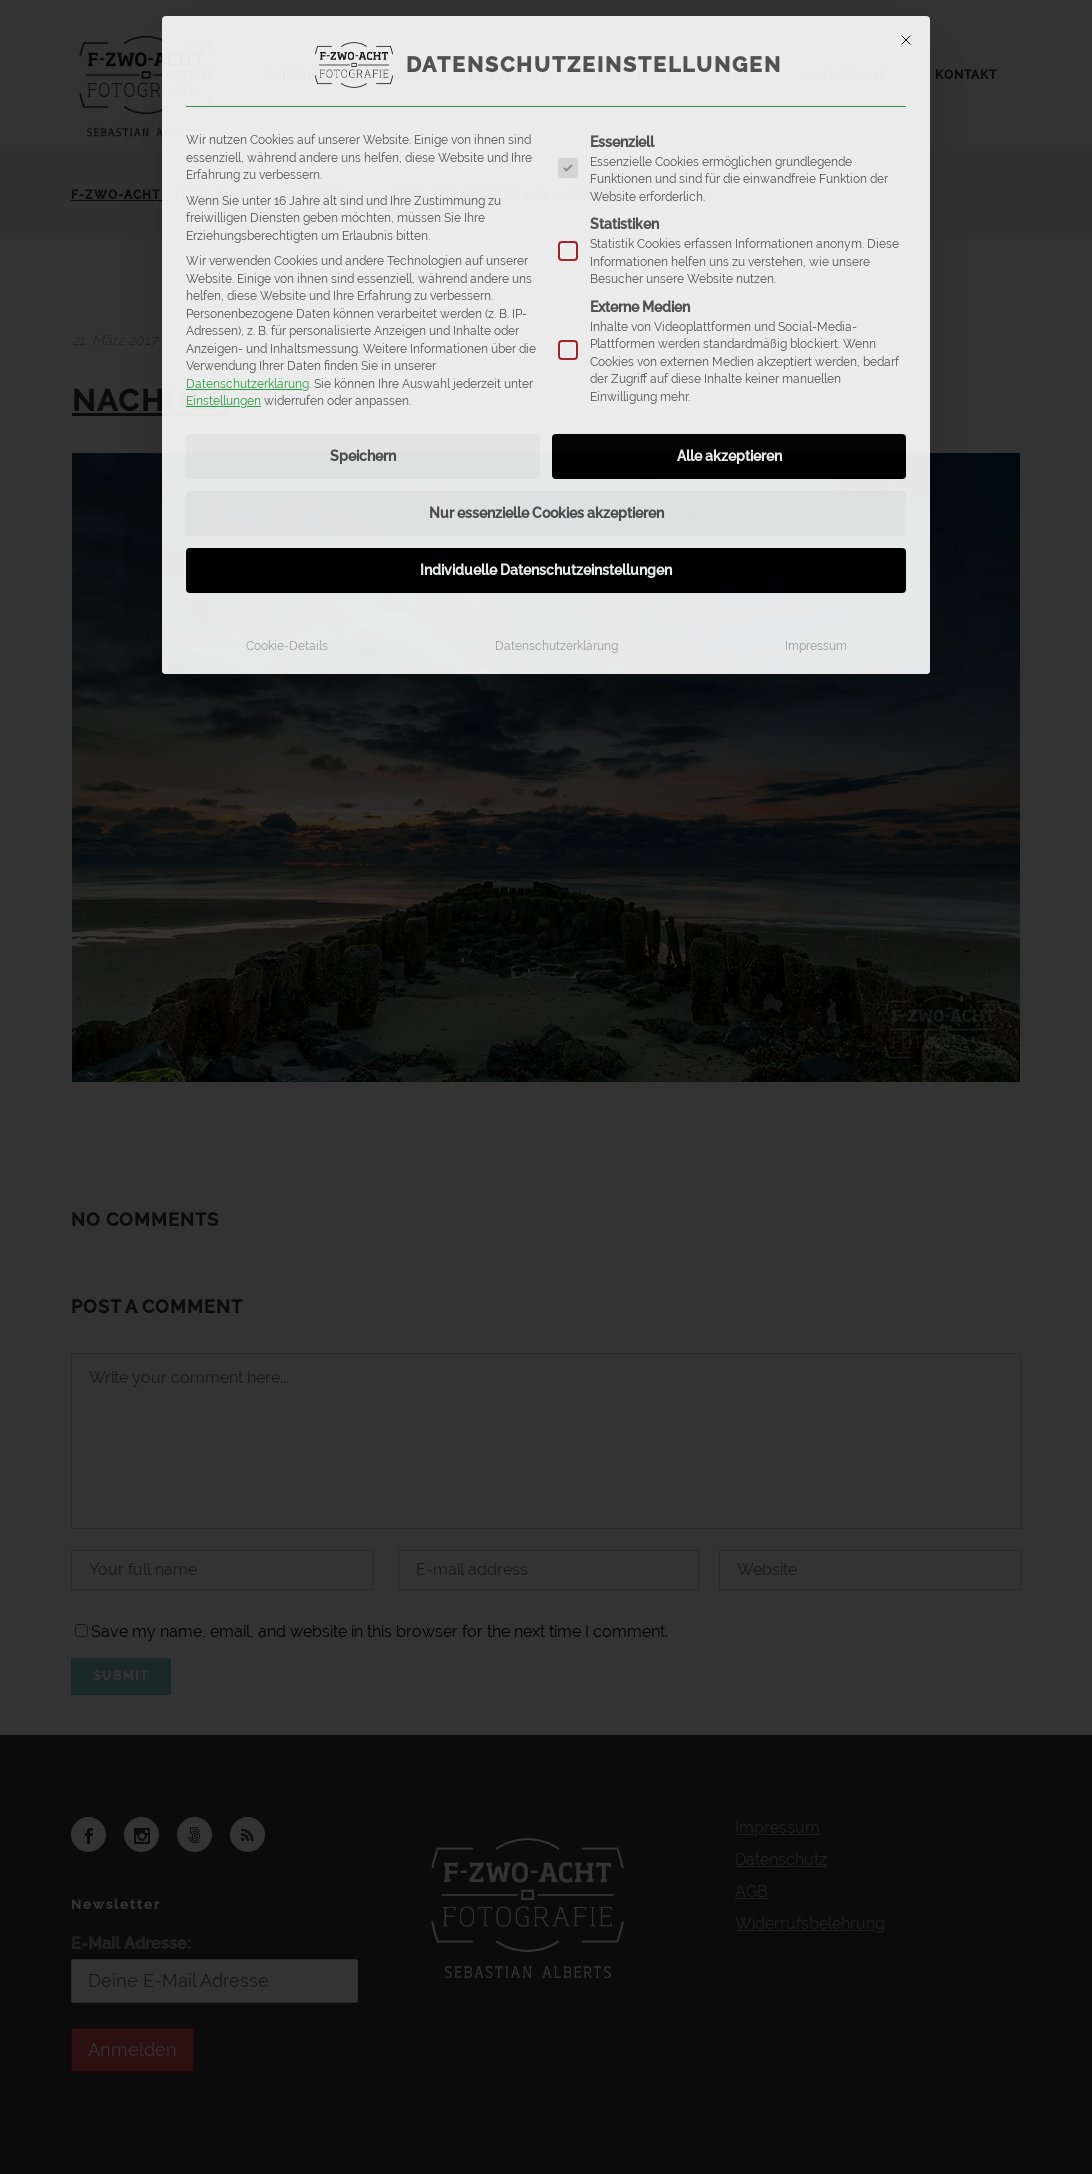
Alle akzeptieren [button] (729, 456)
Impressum (816, 645)
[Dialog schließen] (906, 40)
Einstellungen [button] (223, 400)
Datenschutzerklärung (247, 383)
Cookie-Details (287, 645)
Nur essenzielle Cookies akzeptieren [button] (546, 513)
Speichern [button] (363, 456)
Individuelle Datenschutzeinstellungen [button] (546, 570)
